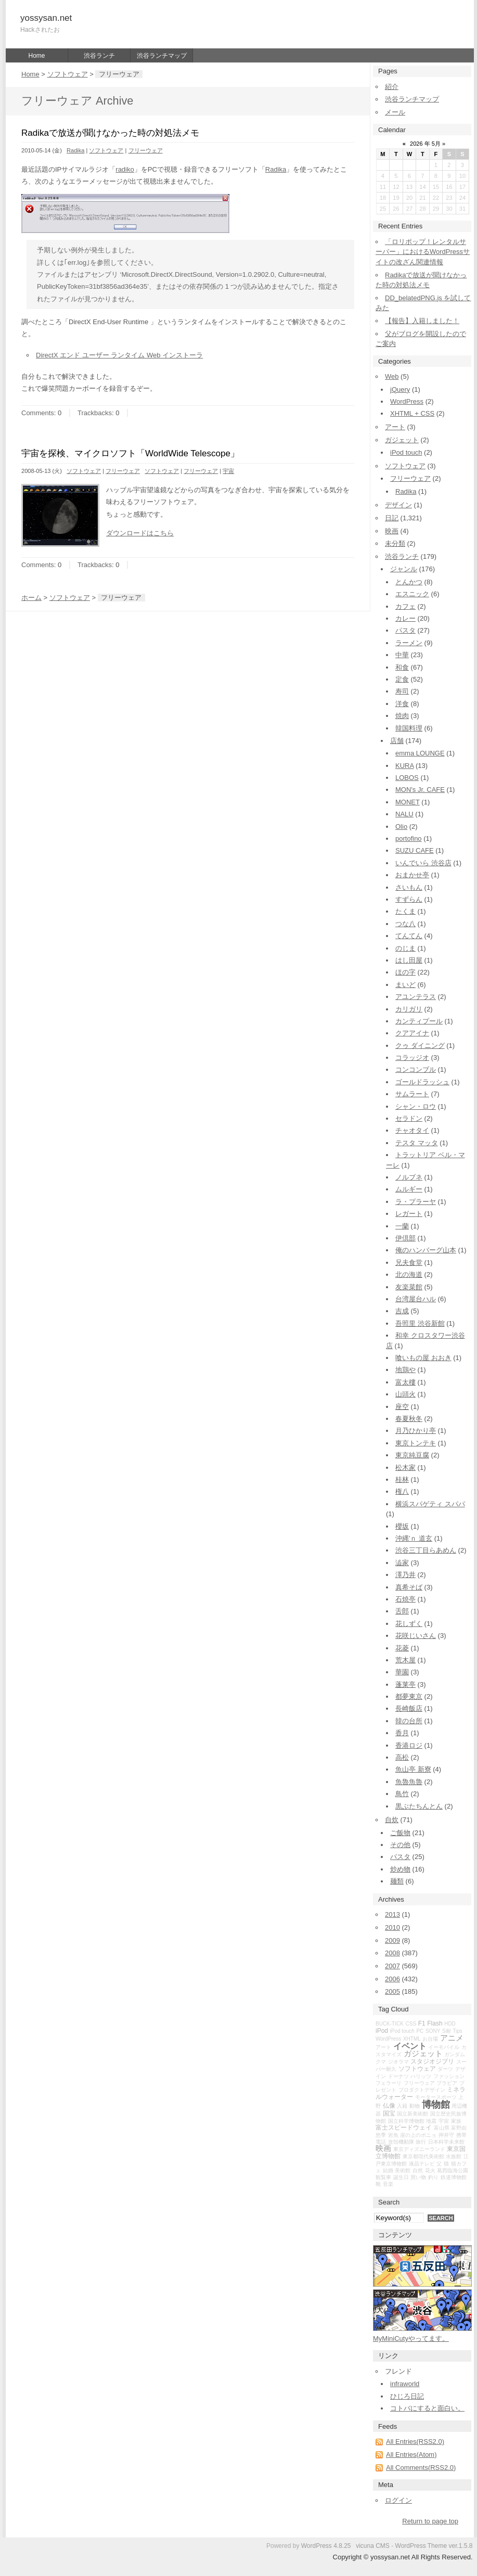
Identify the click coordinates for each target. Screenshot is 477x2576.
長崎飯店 (408, 1708)
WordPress (406, 401)
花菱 (402, 1648)
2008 (392, 1953)
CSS (411, 2024)
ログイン (398, 2500)
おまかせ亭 (412, 875)
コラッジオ (412, 1057)
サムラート (412, 1094)
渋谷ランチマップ (162, 55)
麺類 (397, 1881)
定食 (402, 679)
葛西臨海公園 (452, 2170)
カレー (405, 618)
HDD (450, 2024)
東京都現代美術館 (423, 2156)
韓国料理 (408, 728)
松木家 (405, 1467)
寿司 (402, 691)
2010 (392, 1927)
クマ (381, 2062)
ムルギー (408, 1189)
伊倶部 (405, 1238)
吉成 (402, 1311)
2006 (392, 1979)
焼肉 (402, 716)
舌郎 (402, 1611)
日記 (391, 518)
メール (395, 112)
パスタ (405, 630)
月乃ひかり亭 (415, 1430)
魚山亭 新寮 (413, 1769)
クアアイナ (412, 1033)
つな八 (405, 924)
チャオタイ (412, 1130)
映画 (391, 531)
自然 (417, 2170)
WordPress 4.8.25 (326, 2545)
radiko (124, 169)
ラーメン (408, 643)
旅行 (421, 2142)
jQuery (400, 389)
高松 (402, 1757)
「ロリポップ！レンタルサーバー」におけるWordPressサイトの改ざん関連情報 (423, 252)
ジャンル (403, 569)
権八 (402, 1491)
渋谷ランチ (99, 55)
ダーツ (445, 2069)
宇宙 (228, 471)
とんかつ (408, 582)
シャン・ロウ (415, 1106)
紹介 (391, 87)
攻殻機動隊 (401, 2142)
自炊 (391, 1820)
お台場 (430, 2039)
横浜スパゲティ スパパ (430, 1504)
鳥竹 (402, 1794)
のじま (405, 948)
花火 (430, 2170)
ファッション (449, 2076)
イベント (410, 2046)
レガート (408, 1213)
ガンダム (454, 2054)
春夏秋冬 (408, 1418)
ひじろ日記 (407, 2396)
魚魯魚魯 (408, 1782)
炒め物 (400, 1869)
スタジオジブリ (432, 2061)
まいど (405, 985)
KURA (404, 766)
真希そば (408, 1587)
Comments (37, 413)
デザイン (398, 505)
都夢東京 (408, 1696)
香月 (402, 1733)
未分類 (395, 543)
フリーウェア (145, 150)
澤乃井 (405, 1575)
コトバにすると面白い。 (427, 2408)
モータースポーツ (436, 2097)
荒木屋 (405, 1660)
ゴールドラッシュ (422, 1082)
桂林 (402, 1479)
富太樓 (405, 1382)
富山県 (441, 2128)
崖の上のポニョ (418, 2135)
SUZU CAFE (414, 850)
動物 (414, 2106)
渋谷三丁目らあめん (425, 1550)
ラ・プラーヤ (415, 1202)
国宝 (389, 2113)
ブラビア (446, 2083)
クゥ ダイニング (420, 1045)
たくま (405, 911)
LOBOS (407, 777)
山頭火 (405, 1394)
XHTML (412, 2039)
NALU (404, 814)
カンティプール (419, 1021)
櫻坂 (402, 1526)
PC (419, 2031)
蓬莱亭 (405, 1684)
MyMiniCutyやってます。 (411, 2338)
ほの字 (405, 972)
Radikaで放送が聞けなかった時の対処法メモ (110, 133)
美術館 (402, 2170)
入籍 (402, 2106)
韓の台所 (408, 1721)
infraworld (404, 2384)
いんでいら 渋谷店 (423, 863)
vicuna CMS (373, 2545)
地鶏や (405, 1370)
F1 (422, 2023)
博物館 (436, 2104)
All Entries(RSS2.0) (415, 2441)
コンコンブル (415, 1069)
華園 (402, 1672)
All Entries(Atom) (411, 2454)
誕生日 (401, 2177)
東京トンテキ (415, 1443)
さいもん (408, 887)
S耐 (446, 2031)
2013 (392, 1914)
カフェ (405, 606)
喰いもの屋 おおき (423, 1358)
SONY (433, 2031)
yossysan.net (46, 18)
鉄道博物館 (454, 2177)
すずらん (408, 899)
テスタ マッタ (416, 1143)
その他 (400, 1845)
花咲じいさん (415, 1635)
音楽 (388, 2184)
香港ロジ (408, 1745)
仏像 (389, 2105)
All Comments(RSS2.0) (421, 2467)
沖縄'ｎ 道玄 (413, 1538)
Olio (401, 826)
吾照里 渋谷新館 (420, 1323)
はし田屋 (408, 960)
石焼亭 (405, 1599)
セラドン (408, 1118)
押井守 (446, 2135)
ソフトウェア (67, 74)
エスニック (412, 594)
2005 (392, 1991)
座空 (402, 1407)
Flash (434, 2023)
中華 (402, 655)
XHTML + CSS (412, 413)
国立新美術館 (412, 2114)
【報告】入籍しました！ (422, 321)
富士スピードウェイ (404, 2127)
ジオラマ (398, 2062)
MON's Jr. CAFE (420, 789)
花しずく (408, 1623)
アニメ (451, 2038)
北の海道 (408, 1274)
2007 (392, 1966)
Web (392, 376)
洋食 (402, 704)
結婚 (388, 2170)
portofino (408, 838)
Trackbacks (95, 413)
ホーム (31, 597)
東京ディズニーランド (419, 2149)
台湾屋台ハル (415, 1299)
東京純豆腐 (412, 1455)
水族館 (453, 2156)
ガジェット (402, 440)
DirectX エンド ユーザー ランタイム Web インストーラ (119, 355)
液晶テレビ (422, 2164)
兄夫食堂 (408, 1262)
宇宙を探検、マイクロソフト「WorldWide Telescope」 (130, 453)
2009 (392, 1940)
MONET (407, 802)
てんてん (408, 936)
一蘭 (402, 1226)
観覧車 (383, 2177)
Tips (457, 2031)
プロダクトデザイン (421, 2090)
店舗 (397, 741)
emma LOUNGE (420, 753)
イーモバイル (443, 2047)
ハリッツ (420, 2076)
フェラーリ (389, 2083)
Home (36, 55)
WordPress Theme (421, 2545)
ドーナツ (398, 2076)
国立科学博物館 (406, 2121)
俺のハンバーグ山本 (425, 1250)
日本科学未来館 (446, 2142)
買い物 (418, 2177)
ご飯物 (400, 1833)
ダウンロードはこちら (140, 533)
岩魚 (393, 2135)
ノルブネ (408, 1177)
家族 (456, 2121)
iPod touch (406, 452)
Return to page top (430, 2521)
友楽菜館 (408, 1287)
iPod (382, 2030)
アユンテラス (415, 997)
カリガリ (408, 1009)
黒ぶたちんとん (419, 1806)
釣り (433, 2177)
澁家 (402, 1563)
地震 (431, 2121)
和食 (402, 667)
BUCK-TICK (390, 2024)
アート (395, 427)
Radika (75, 150)
